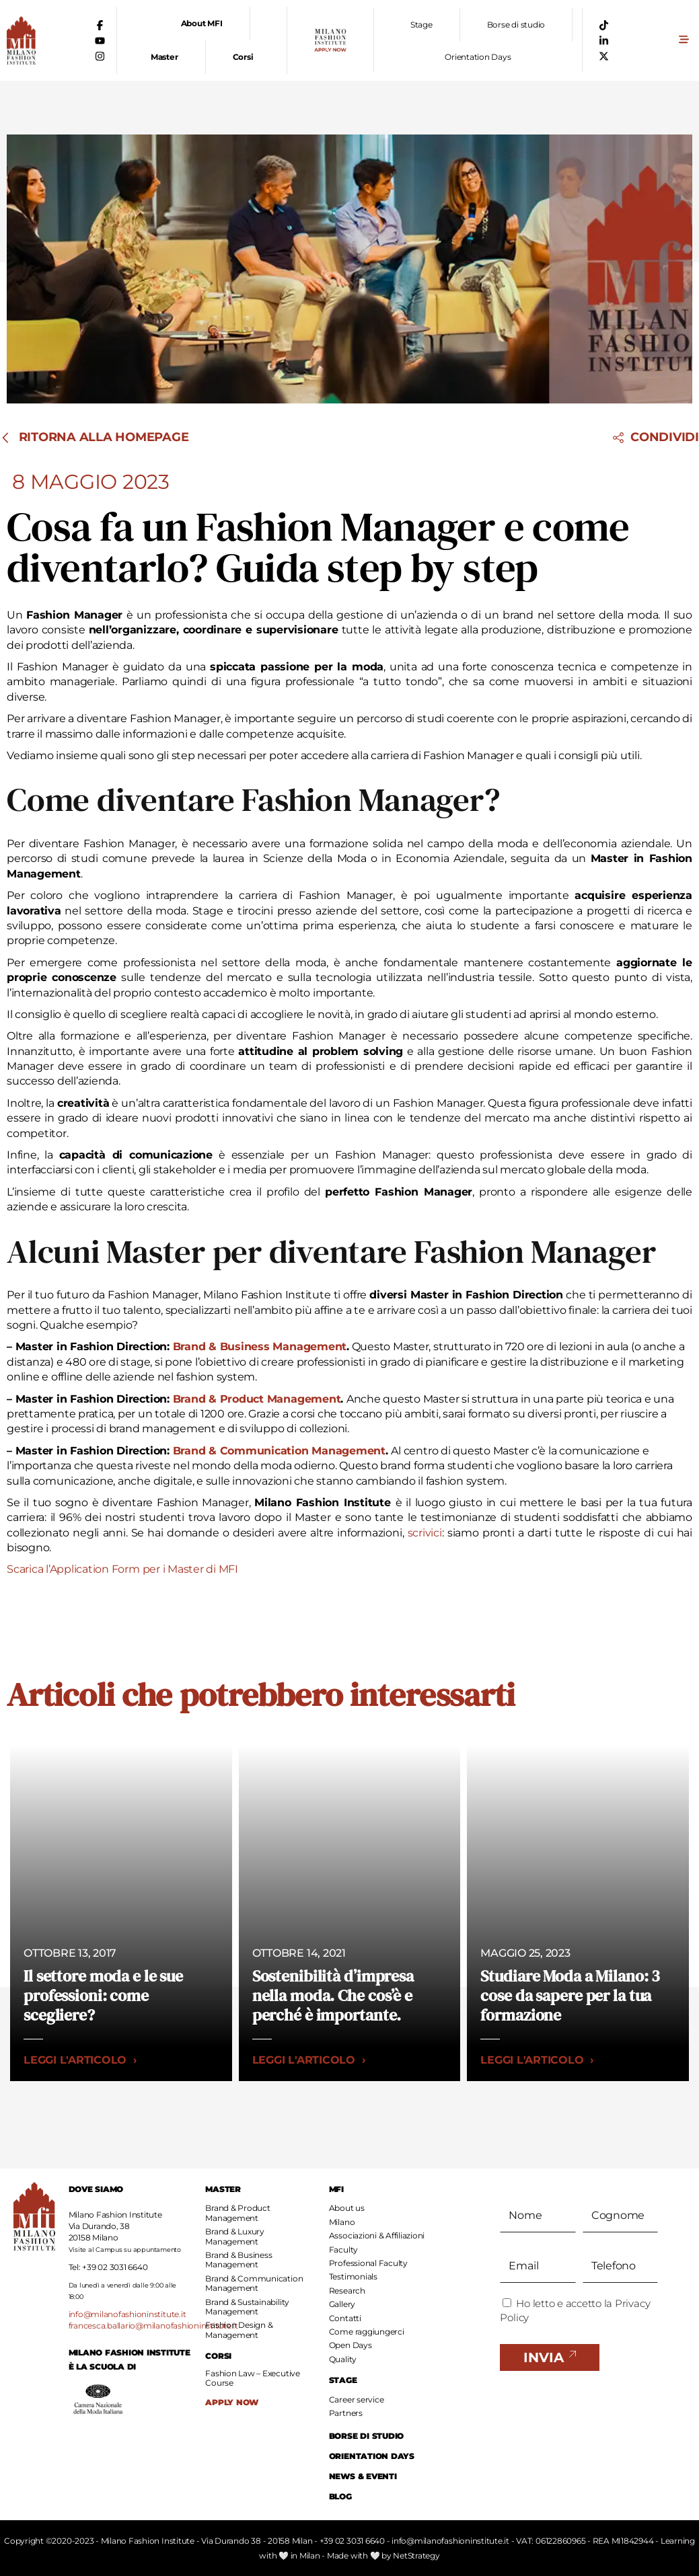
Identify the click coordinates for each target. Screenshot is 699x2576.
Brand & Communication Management (254, 2283)
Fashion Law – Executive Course (252, 2378)
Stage (421, 24)
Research (347, 2291)
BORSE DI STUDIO (366, 2436)
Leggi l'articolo (80, 2060)
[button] (683, 40)
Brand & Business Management (238, 2259)
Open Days (350, 2345)
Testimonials (353, 2276)
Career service (356, 2399)
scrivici (425, 1532)
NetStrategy (416, 2555)
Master (164, 57)
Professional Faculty (368, 2263)
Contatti (345, 2318)
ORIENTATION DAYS (371, 2456)
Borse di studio (516, 24)
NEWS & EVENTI (363, 2476)
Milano (342, 2222)
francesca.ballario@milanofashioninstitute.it (153, 2325)
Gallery (342, 2304)
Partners (346, 2413)
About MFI (202, 23)
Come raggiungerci (366, 2332)
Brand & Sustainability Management (247, 2306)
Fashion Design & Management (238, 2329)
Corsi (243, 57)
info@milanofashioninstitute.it (127, 2314)
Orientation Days (478, 57)
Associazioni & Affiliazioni (377, 2235)
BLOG (340, 2496)
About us (347, 2208)
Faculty (343, 2250)
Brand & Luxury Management (234, 2236)
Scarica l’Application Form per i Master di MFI (122, 1569)
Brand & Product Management (237, 2212)
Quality (343, 2359)
